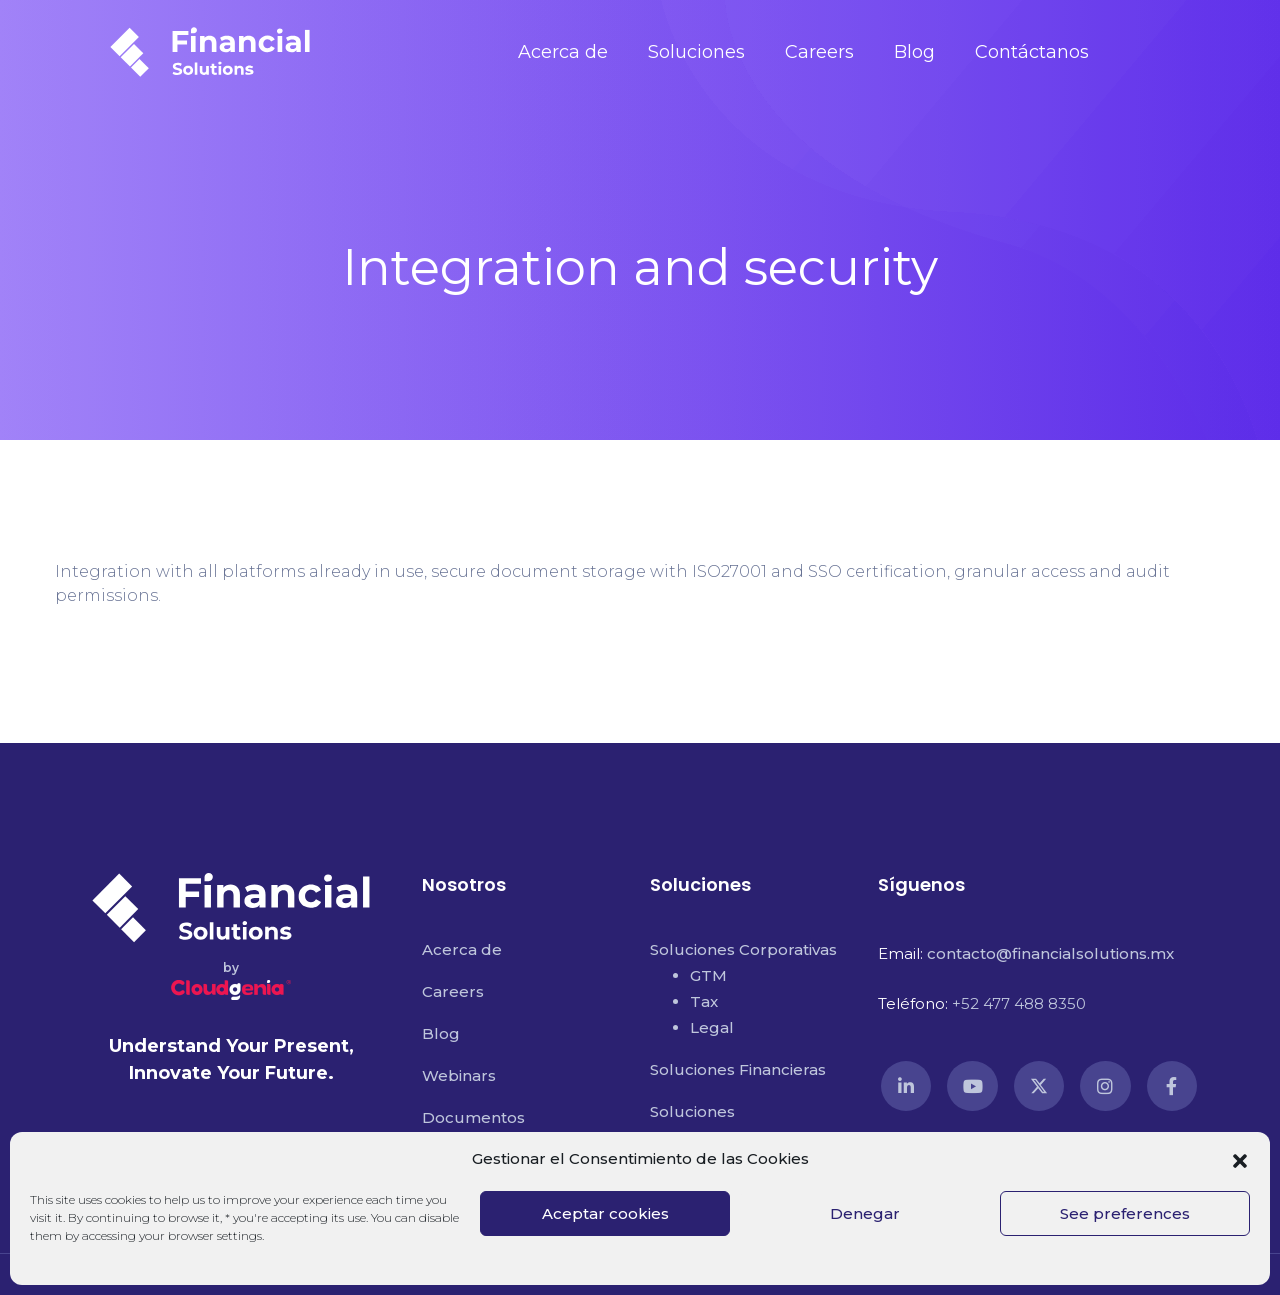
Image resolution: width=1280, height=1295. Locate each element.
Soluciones (696, 52)
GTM (708, 975)
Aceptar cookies (605, 1213)
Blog (914, 52)
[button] (1240, 1159)
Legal (712, 1027)
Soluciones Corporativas (743, 949)
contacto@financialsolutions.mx (1050, 953)
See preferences (1125, 1213)
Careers (819, 52)
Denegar (865, 1213)
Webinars (459, 1075)
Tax (704, 1001)
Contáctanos (1032, 52)
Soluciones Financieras (738, 1069)
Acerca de (563, 52)
